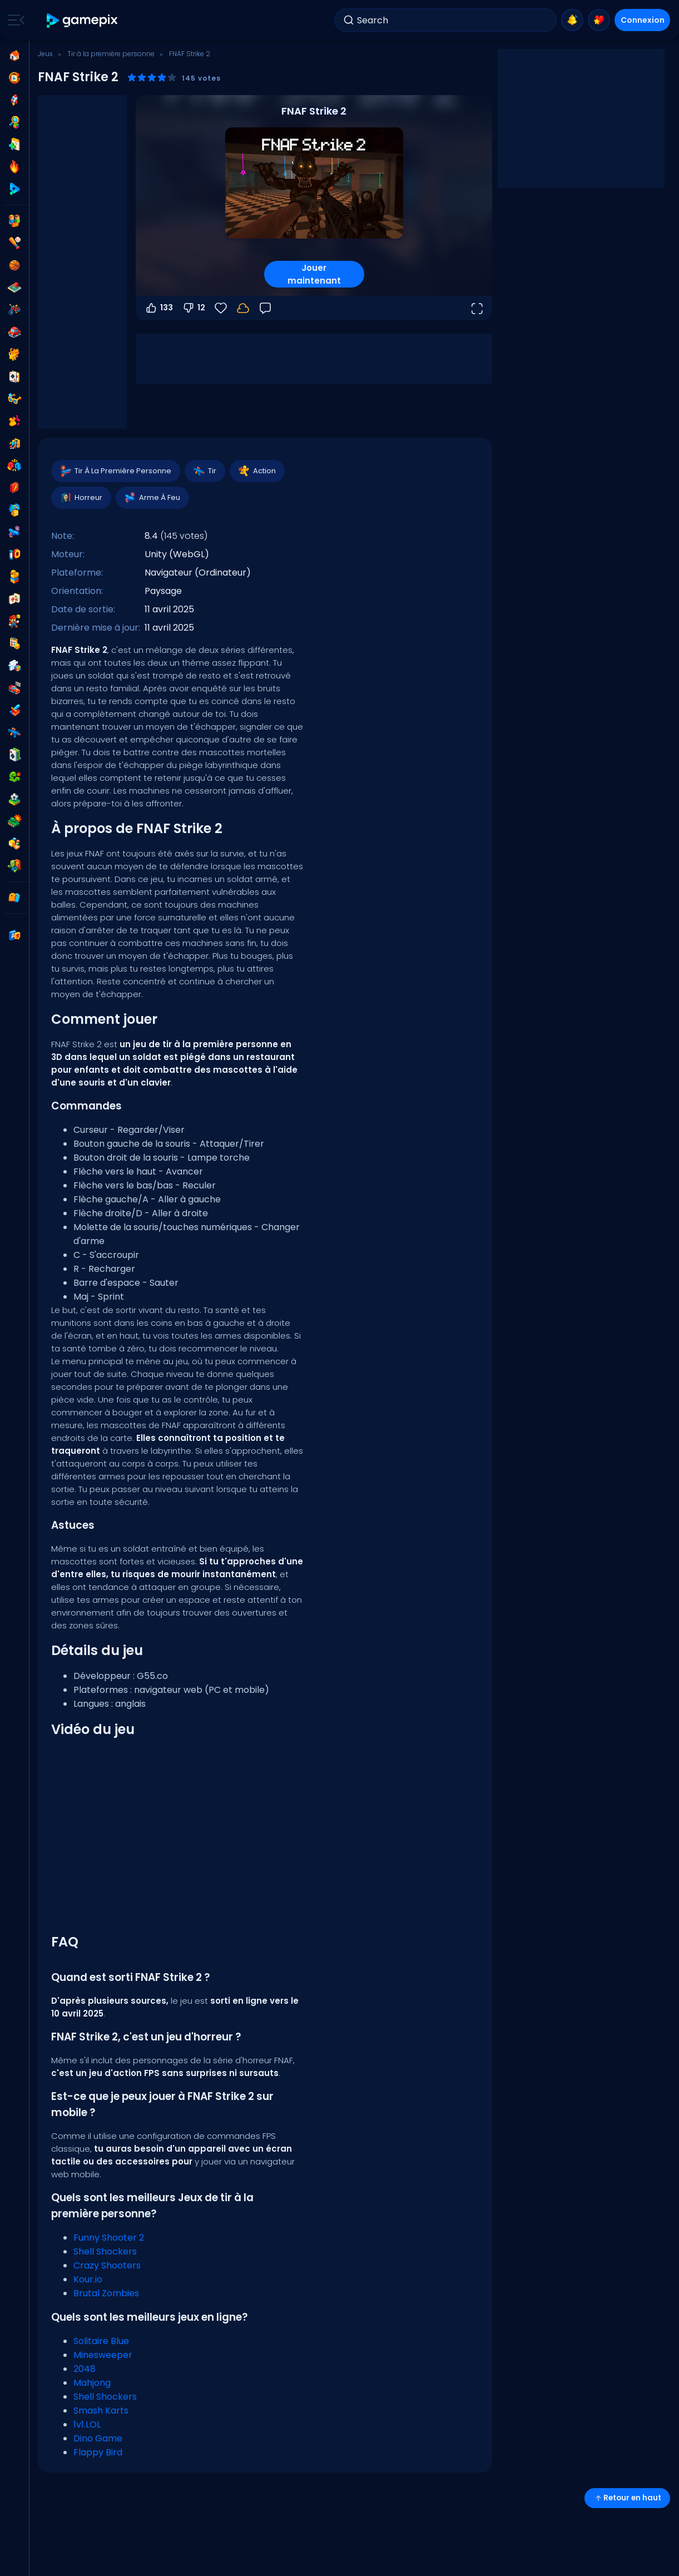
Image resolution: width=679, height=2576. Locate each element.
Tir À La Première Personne (115, 471)
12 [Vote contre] (193, 308)
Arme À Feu (151, 497)
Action (256, 471)
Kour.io (87, 2279)
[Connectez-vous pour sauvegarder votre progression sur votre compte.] (243, 308)
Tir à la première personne (111, 53)
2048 (84, 2368)
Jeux (45, 53)
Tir (204, 471)
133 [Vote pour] (159, 308)
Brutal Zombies (106, 2293)
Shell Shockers (105, 2251)
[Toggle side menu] (14, 20)
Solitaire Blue (101, 2341)
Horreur (80, 497)
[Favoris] (220, 308)
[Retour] (265, 308)
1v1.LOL (87, 2424)
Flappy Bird (97, 2452)
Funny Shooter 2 (108, 2237)
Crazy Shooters (107, 2265)
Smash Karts (100, 2410)
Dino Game (97, 2438)
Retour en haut (627, 2498)
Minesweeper (102, 2355)
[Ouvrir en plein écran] (476, 308)
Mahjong (92, 2382)
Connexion (643, 20)
